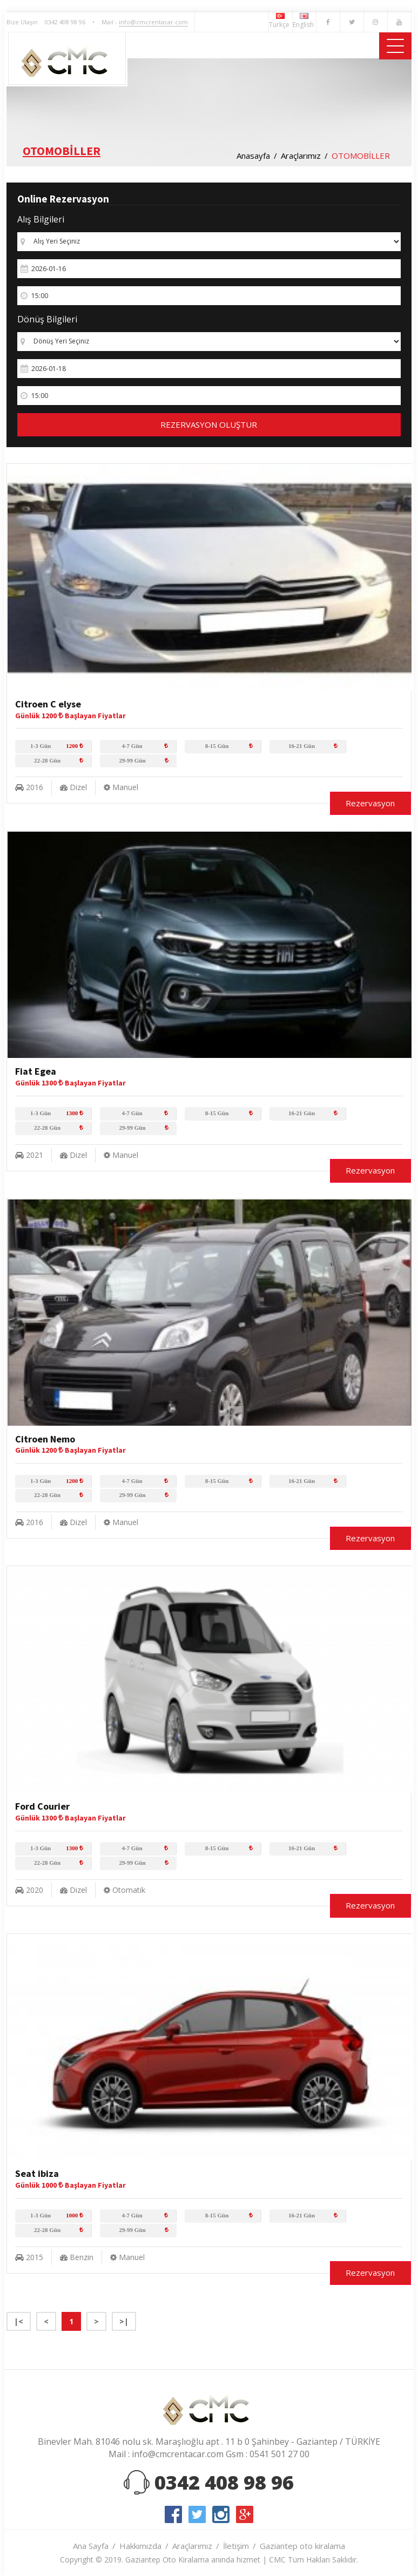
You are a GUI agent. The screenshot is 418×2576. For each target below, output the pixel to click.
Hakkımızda (140, 2545)
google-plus (244, 2514)
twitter (197, 2514)
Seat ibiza (37, 2173)
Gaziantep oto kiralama (302, 2545)
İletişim (236, 2545)
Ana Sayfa (91, 2545)
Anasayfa (253, 155)
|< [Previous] (18, 2321)
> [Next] (96, 2321)
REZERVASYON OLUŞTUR (208, 424)
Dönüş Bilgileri (47, 319)
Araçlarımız (301, 155)
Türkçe (280, 21)
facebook (173, 2514)
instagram (221, 2514)
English (304, 21)
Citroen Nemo (45, 1439)
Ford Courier (42, 1806)
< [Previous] (46, 2321)
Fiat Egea (35, 1071)
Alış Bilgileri (40, 219)
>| (124, 2321)
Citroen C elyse (48, 704)
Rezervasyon (370, 803)
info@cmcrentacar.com (153, 22)
